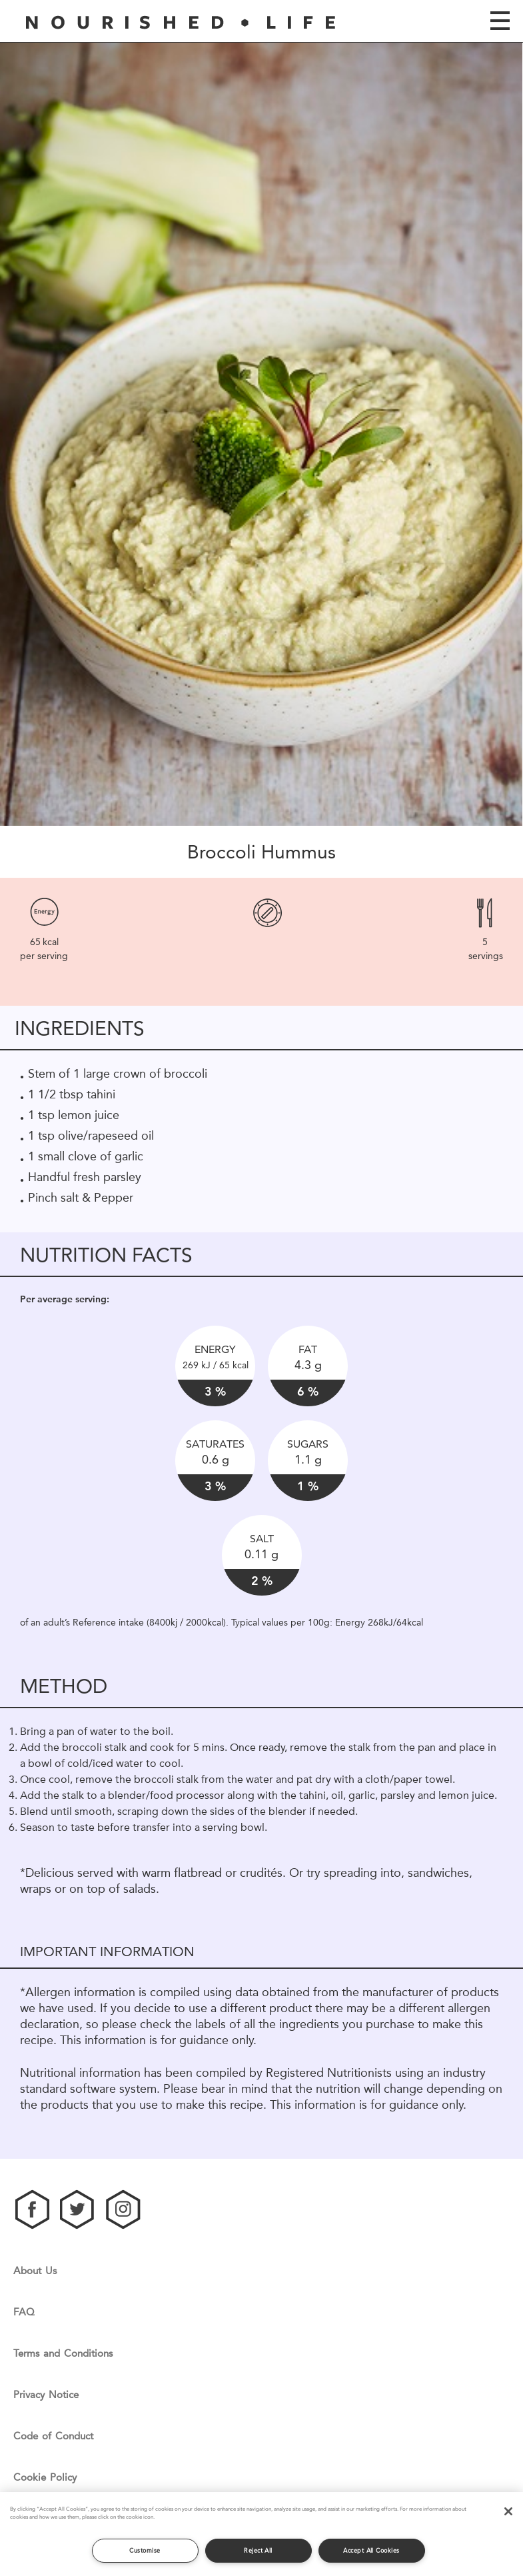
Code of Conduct (53, 2436)
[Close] (508, 2511)
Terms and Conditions (63, 2354)
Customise (144, 2550)
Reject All (258, 2550)
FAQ (24, 2312)
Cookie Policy (45, 2478)
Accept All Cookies (371, 2550)
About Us (35, 2271)
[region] (261, 2534)
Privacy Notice (46, 2395)
